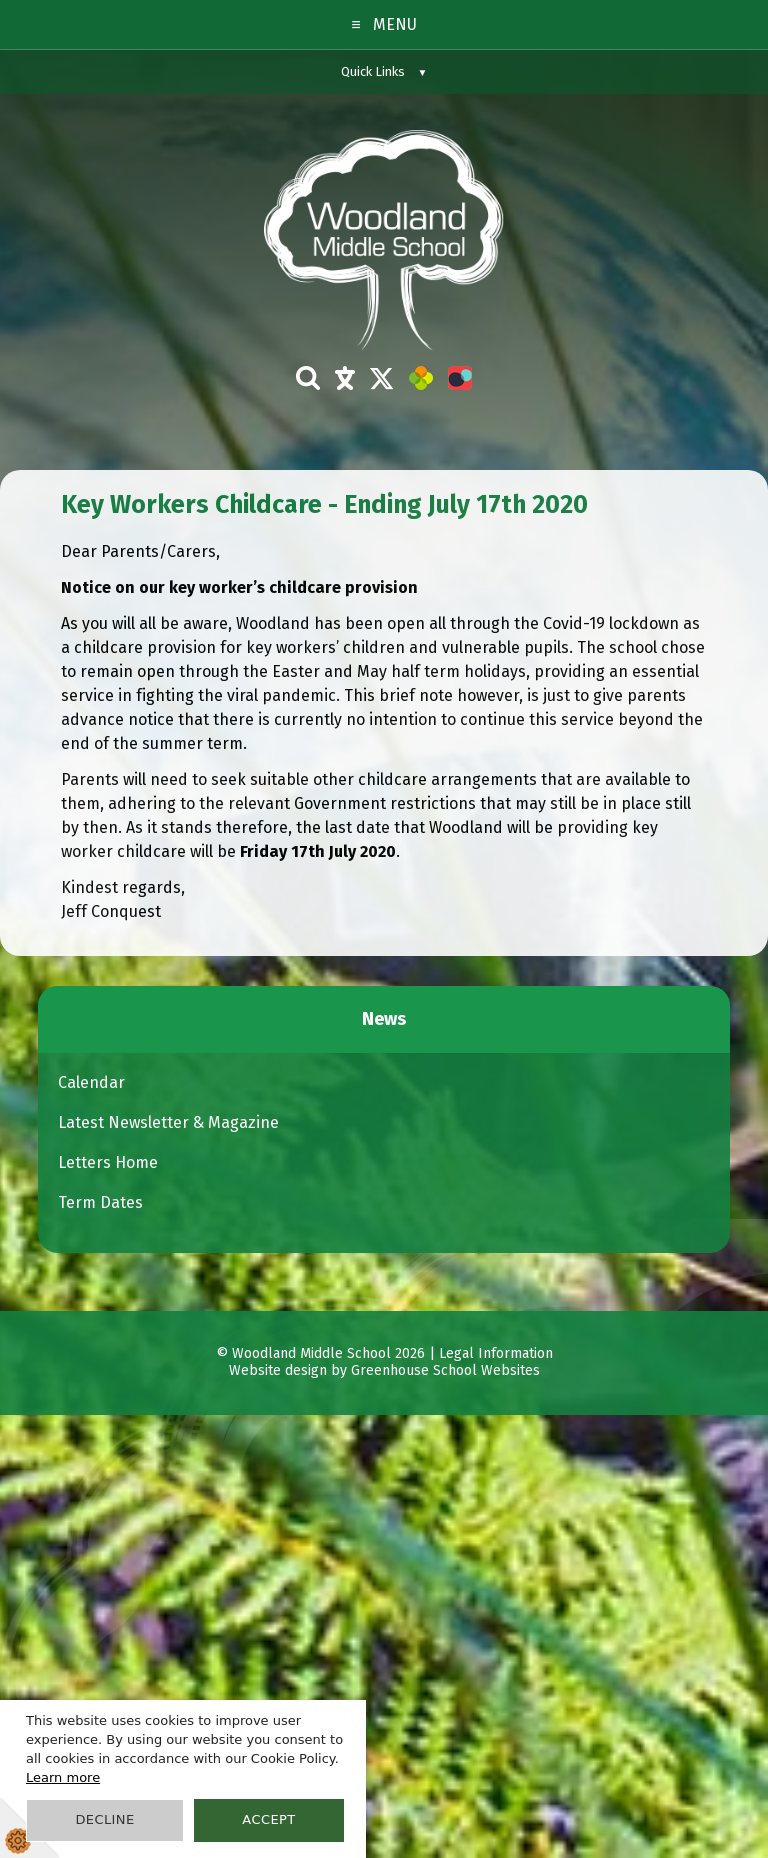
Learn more (63, 1777)
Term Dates (100, 1202)
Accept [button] (268, 1819)
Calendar (91, 1082)
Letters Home (108, 1162)
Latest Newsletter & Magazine (168, 1122)
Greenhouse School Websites (445, 1371)
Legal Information (496, 1354)
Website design (278, 1371)
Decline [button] (104, 1819)
